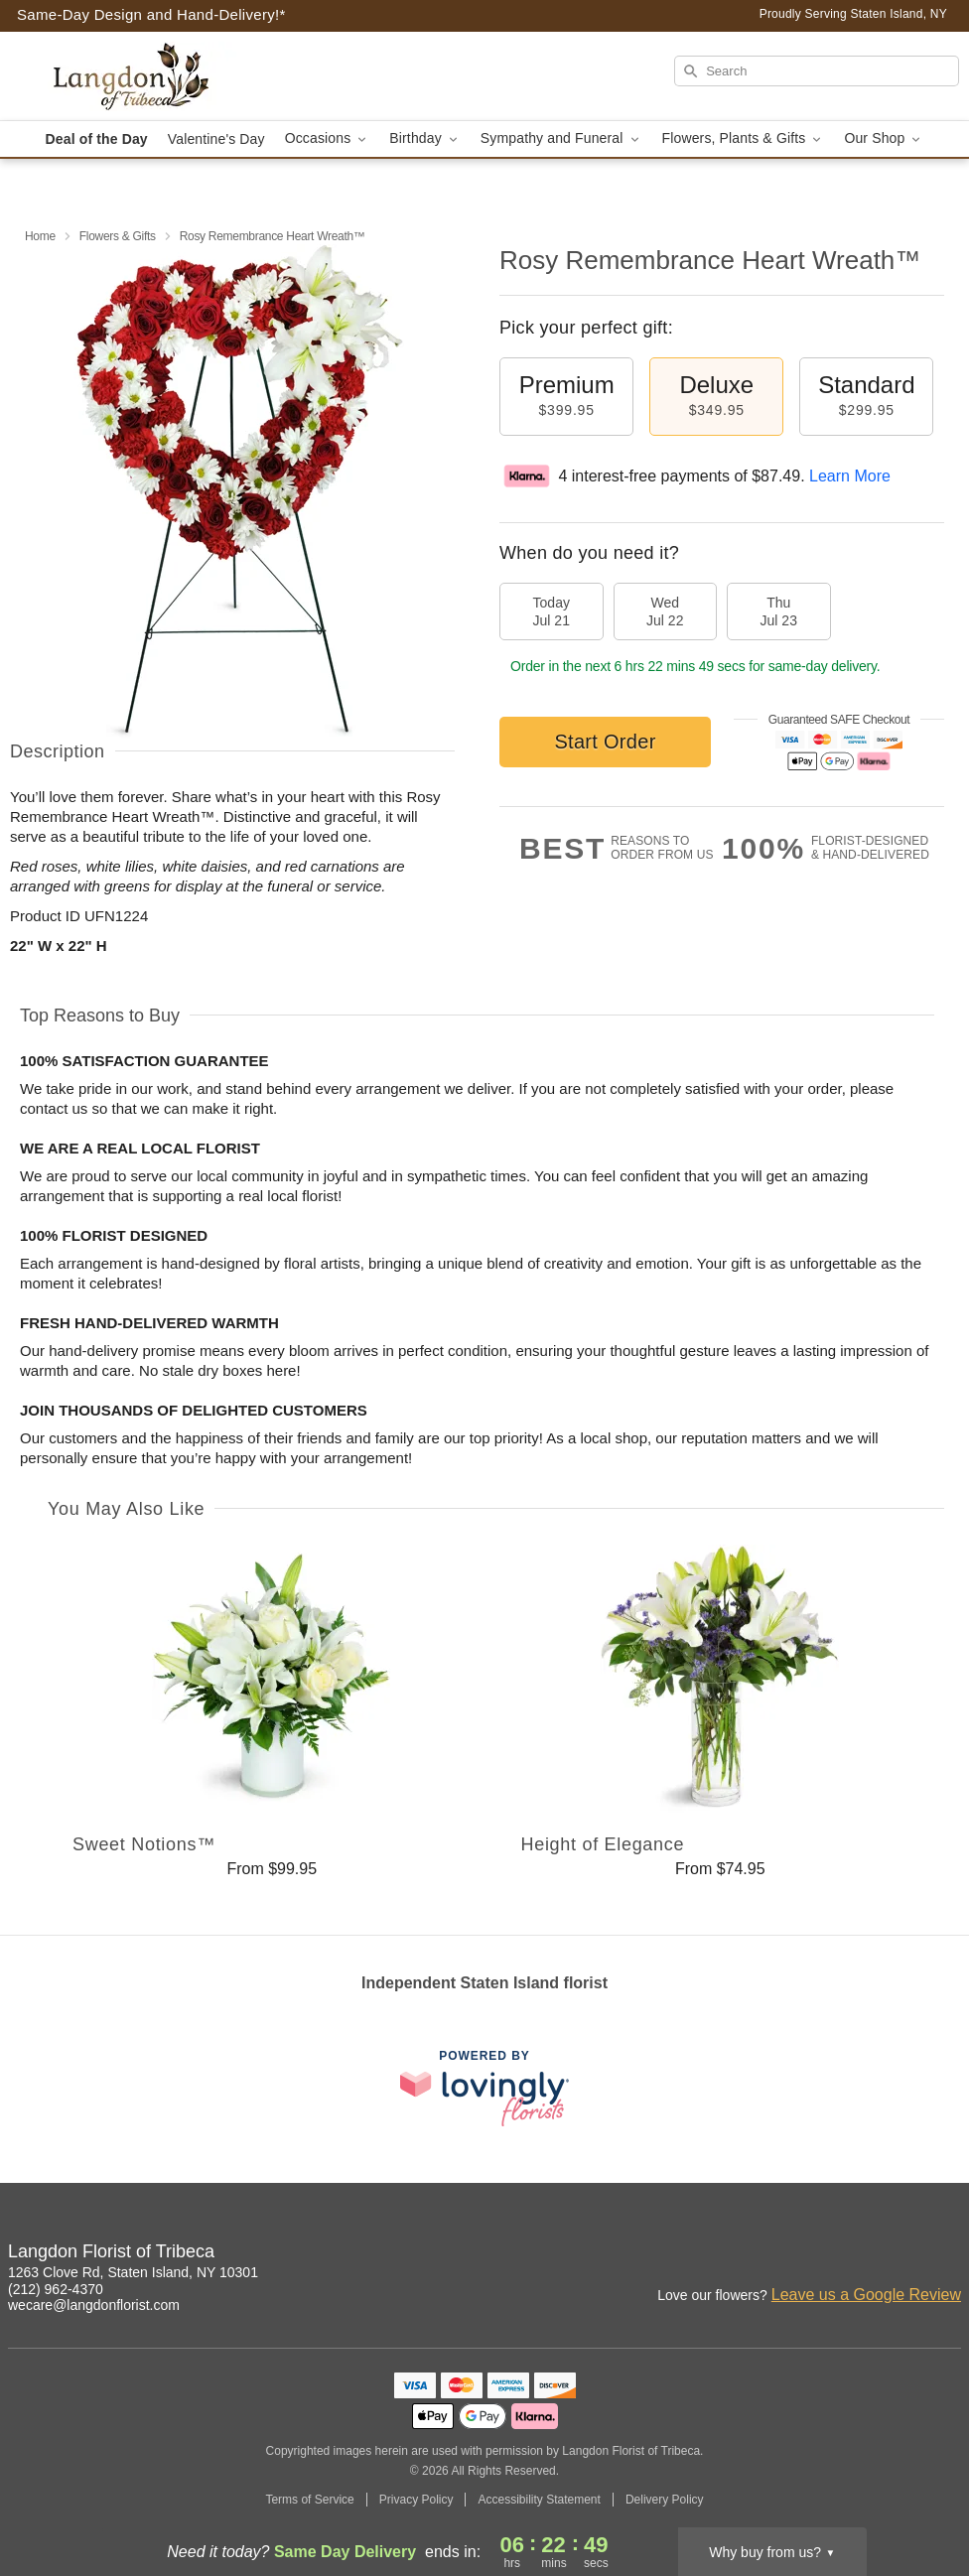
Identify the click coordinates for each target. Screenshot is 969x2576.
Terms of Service (309, 2500)
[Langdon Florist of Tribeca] (152, 76)
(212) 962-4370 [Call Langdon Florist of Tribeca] (55, 2289)
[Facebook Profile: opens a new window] (903, 2254)
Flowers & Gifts (117, 236)
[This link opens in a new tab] (484, 2088)
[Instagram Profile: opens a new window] (860, 2254)
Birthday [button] (425, 138)
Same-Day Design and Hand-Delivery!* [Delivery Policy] (151, 14)
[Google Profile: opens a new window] (947, 2254)
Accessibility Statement (539, 2500)
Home (40, 236)
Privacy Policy (416, 2500)
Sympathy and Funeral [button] (561, 138)
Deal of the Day (97, 139)
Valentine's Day (216, 139)
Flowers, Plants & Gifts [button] (743, 138)
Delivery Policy (664, 2500)
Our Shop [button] (883, 138)
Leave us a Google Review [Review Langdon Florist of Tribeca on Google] (866, 2294)
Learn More (850, 476)
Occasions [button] (327, 138)
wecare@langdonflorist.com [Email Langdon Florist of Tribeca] (94, 2305)
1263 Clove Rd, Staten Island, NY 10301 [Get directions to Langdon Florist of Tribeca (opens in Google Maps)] (133, 2272)
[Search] (816, 71)
